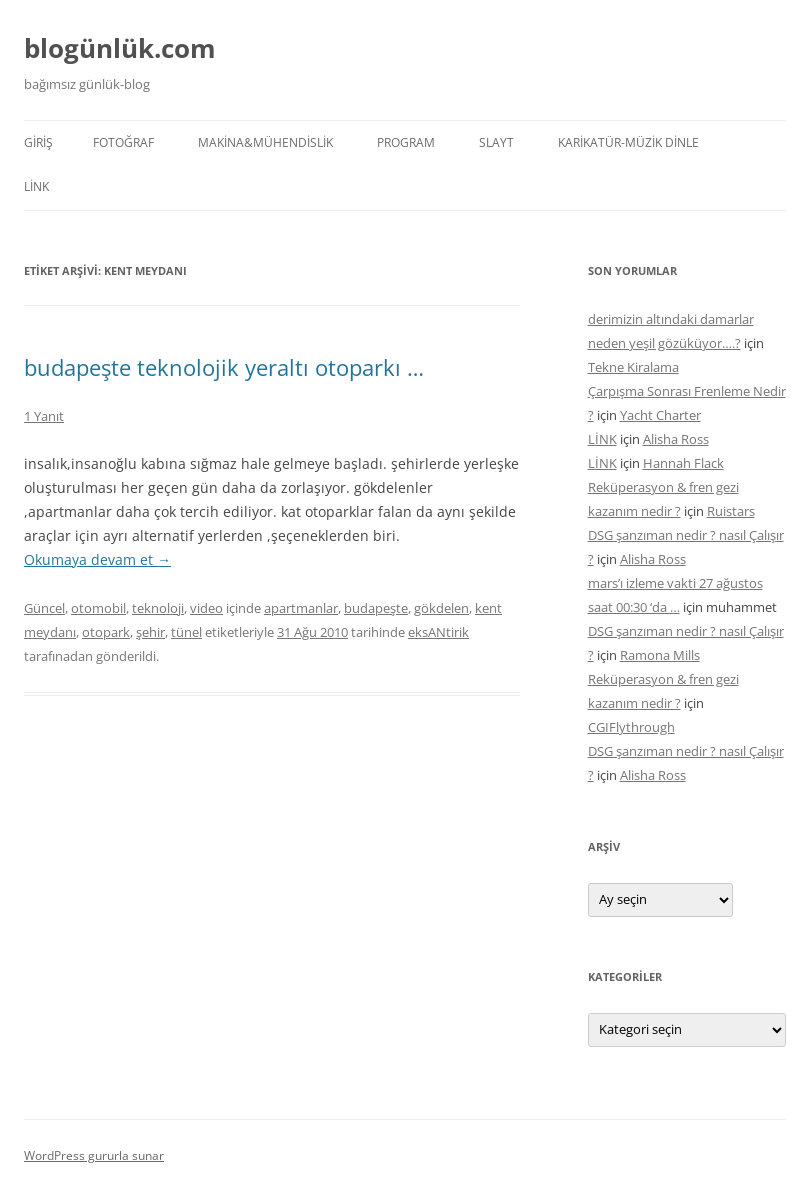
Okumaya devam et (97, 559)
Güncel (44, 608)
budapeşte (376, 608)
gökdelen (441, 608)
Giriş (38, 142)
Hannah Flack (683, 463)
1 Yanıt (44, 416)
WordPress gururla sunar (94, 1155)
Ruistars (731, 511)
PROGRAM (406, 142)
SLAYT (496, 142)
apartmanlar (301, 608)
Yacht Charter (660, 415)
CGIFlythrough (631, 727)
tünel (186, 632)
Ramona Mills (660, 655)
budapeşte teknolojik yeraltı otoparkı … (224, 367)
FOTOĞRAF (123, 142)
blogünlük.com (120, 48)
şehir (150, 632)
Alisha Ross (676, 439)
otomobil (98, 608)
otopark (106, 632)
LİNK (36, 186)
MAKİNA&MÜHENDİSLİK (265, 142)
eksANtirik (438, 632)
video (206, 608)
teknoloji (158, 608)
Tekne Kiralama (633, 367)
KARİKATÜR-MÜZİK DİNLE (628, 142)
